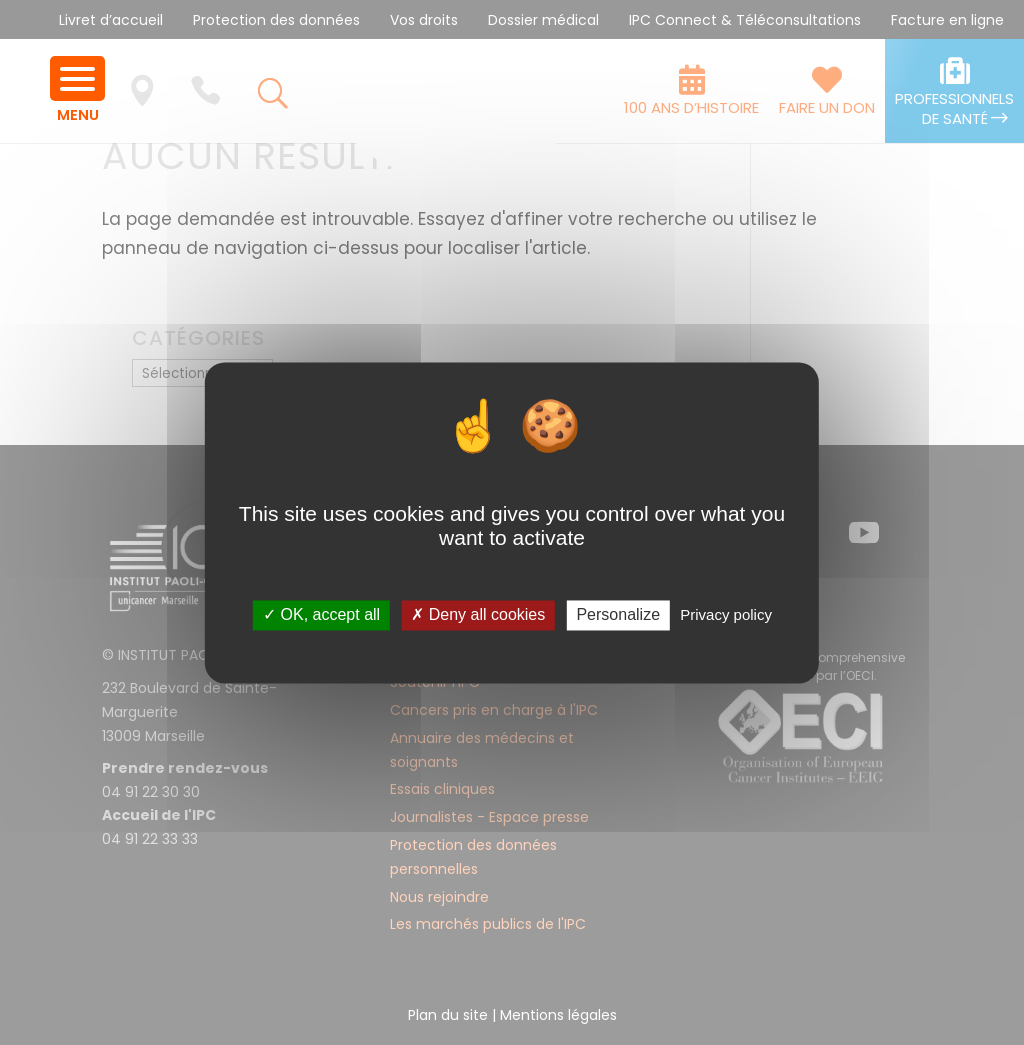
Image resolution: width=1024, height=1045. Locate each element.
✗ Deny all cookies (478, 615)
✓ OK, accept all (321, 615)
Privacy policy (726, 615)
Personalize (618, 615)
